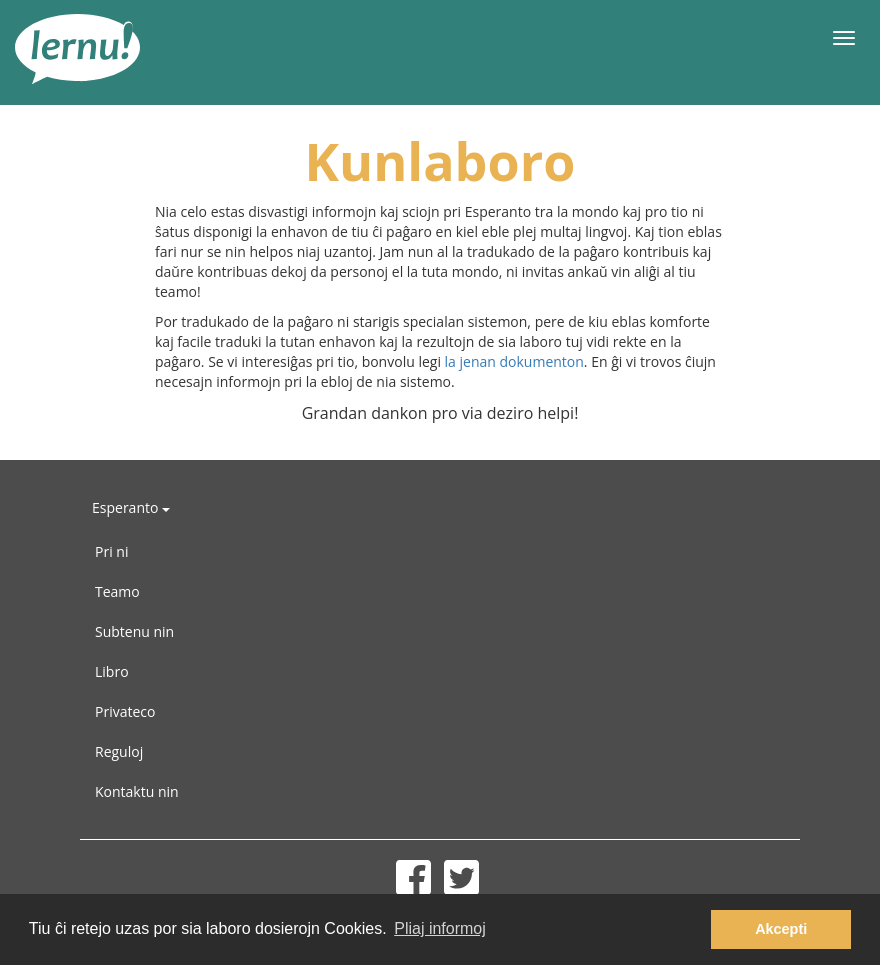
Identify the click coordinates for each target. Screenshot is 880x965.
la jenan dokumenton (514, 361)
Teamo (117, 591)
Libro (112, 671)
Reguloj (119, 751)
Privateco (125, 711)
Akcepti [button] (781, 929)
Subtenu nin (134, 631)
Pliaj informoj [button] (440, 928)
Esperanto (131, 507)
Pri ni (111, 551)
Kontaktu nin (137, 791)
